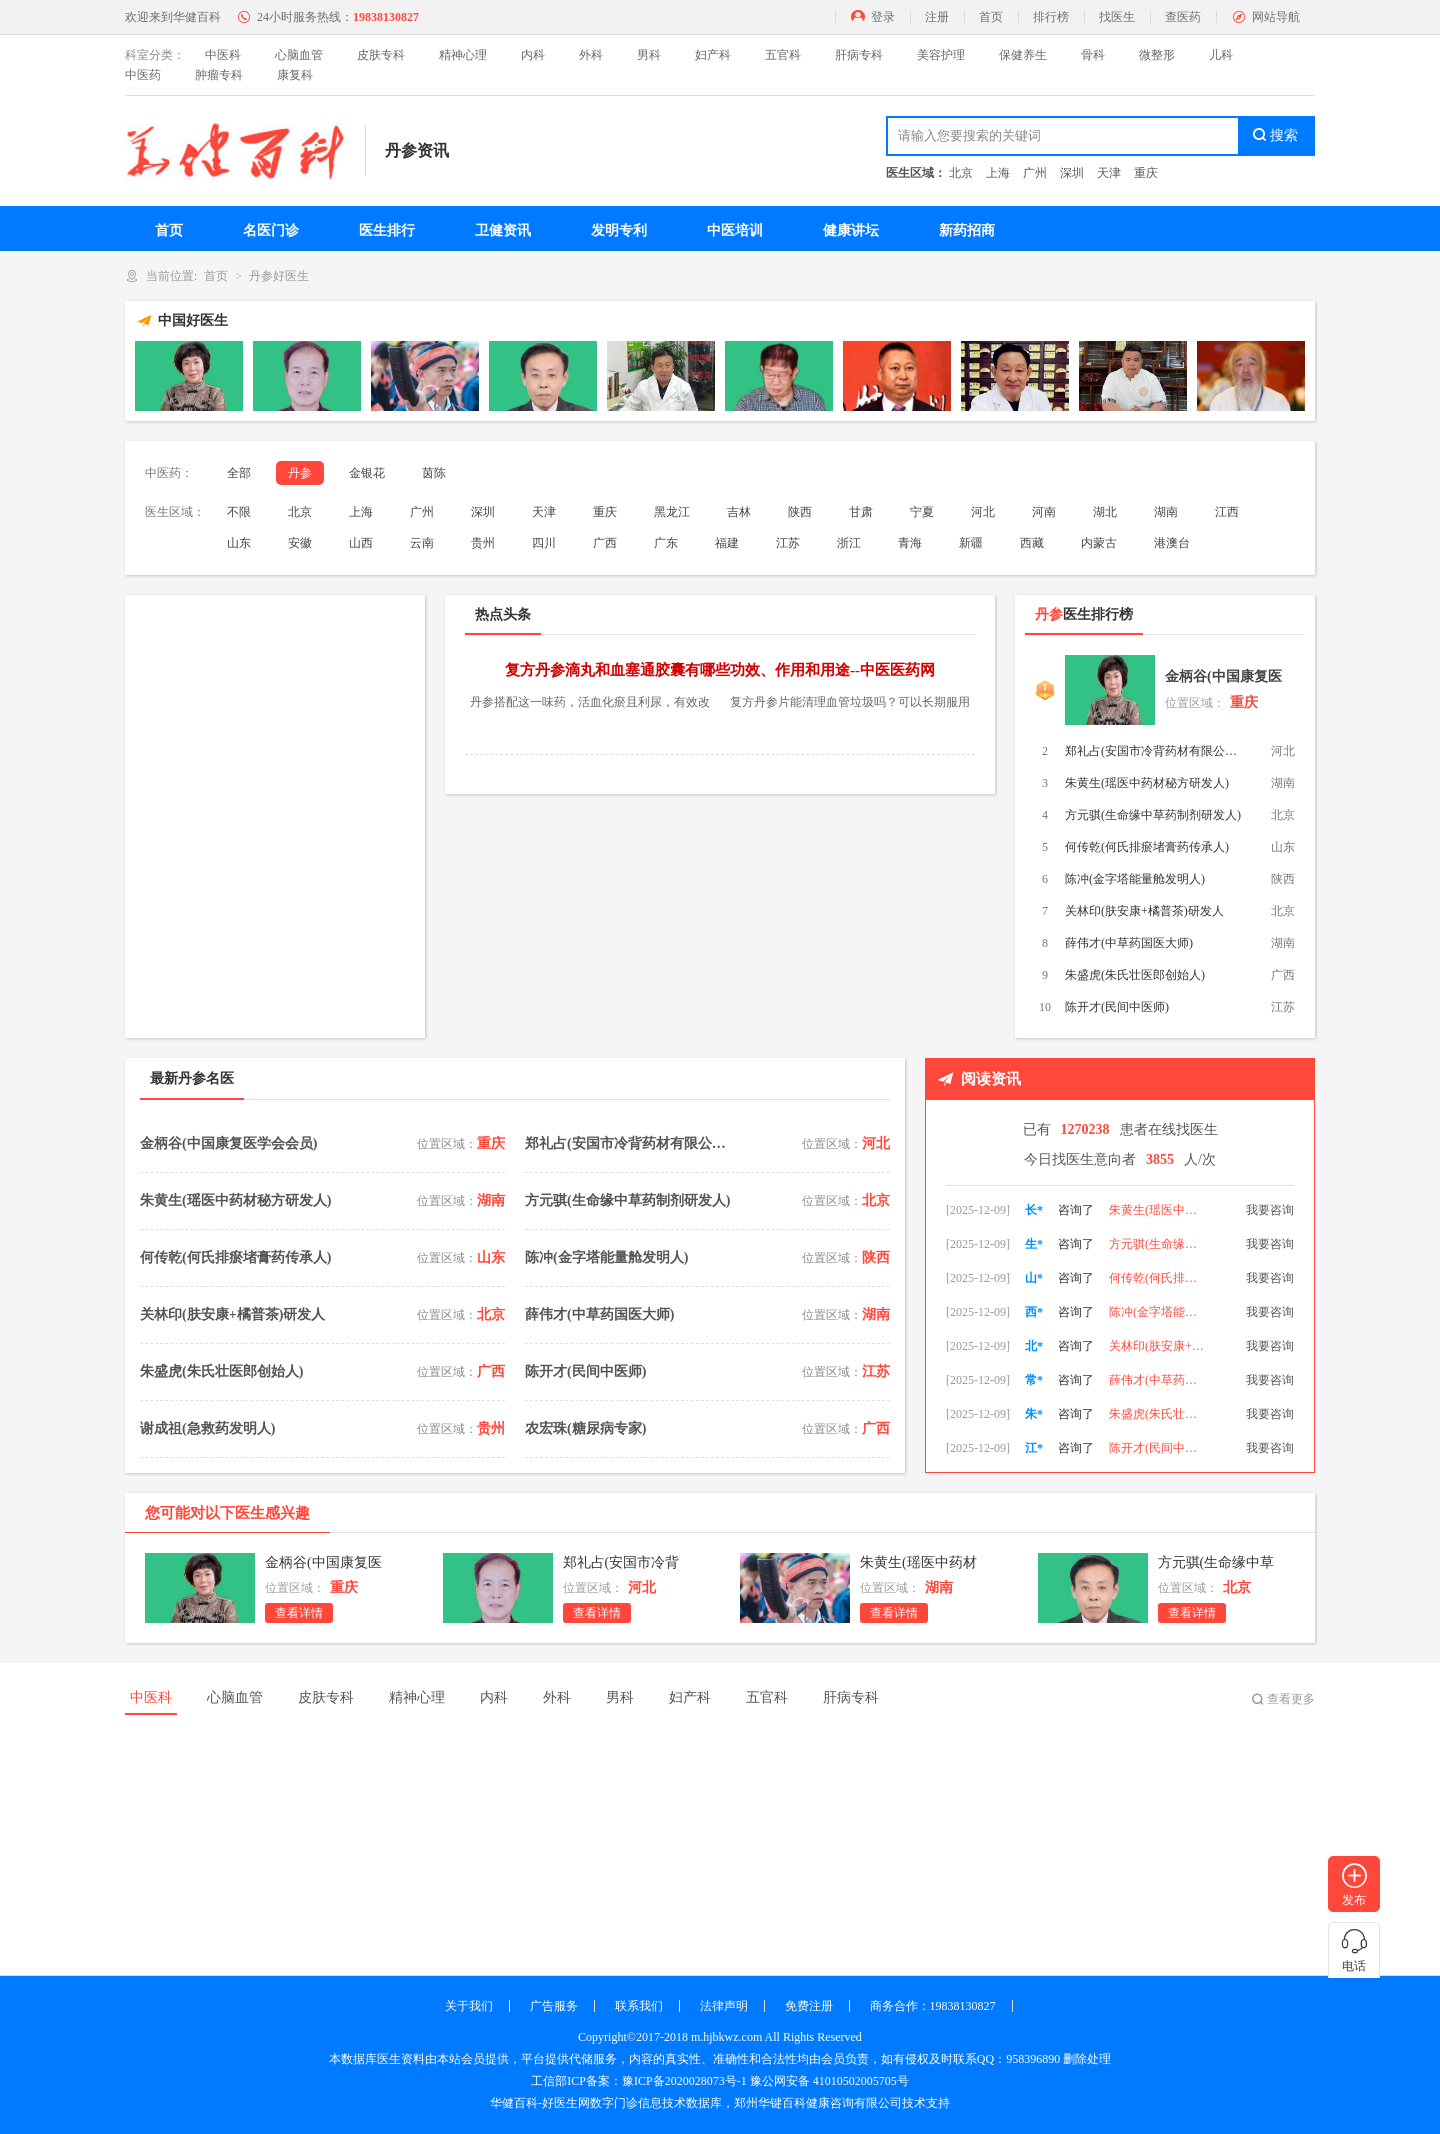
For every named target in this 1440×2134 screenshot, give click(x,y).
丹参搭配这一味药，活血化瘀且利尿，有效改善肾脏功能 (590, 704)
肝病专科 (859, 55)
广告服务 (554, 2006)
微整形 (1157, 55)
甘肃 (861, 512)
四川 (544, 543)
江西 (1227, 512)
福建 (727, 543)
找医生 (1117, 17)
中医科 (223, 55)
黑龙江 (672, 512)
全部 (239, 473)
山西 (361, 543)
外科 (591, 55)
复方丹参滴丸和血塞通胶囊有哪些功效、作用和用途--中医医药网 (720, 670)
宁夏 (922, 512)
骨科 (1093, 55)
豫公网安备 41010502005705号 (829, 2081)
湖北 (1105, 512)
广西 (605, 543)
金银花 (367, 473)
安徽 (300, 543)
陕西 (800, 512)
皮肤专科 (381, 55)
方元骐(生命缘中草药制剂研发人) (1153, 815)
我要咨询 (1270, 1210)
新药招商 (967, 230)
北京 (961, 173)
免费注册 (809, 2006)
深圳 (1072, 173)
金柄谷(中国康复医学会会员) (1223, 680)
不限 (239, 512)
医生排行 (387, 230)
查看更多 (1291, 1699)
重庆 (1146, 173)
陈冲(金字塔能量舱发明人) (1135, 879)
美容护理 (941, 55)
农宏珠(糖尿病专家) (585, 1428)
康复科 (295, 75)
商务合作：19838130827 (933, 2006)
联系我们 (639, 2006)
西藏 (1032, 543)
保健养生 (1023, 55)
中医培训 (735, 230)
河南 (1044, 512)
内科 (533, 55)
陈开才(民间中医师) (1117, 1007)
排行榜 (1051, 17)
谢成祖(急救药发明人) (207, 1428)
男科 (649, 55)
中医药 (143, 75)
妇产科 (713, 55)
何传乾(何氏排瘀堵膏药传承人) (1147, 847)
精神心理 (463, 55)
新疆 (971, 543)
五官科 (783, 55)
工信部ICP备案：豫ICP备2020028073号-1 (638, 2081)
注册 (937, 17)
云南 (422, 543)
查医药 (1183, 17)
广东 (666, 543)
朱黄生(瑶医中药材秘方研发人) (1147, 783)
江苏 (788, 543)
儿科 (1221, 55)
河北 (983, 512)
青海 (910, 543)
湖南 (1166, 512)
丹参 (300, 473)
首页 (991, 17)
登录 (883, 17)
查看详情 (299, 1613)
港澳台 (1172, 543)
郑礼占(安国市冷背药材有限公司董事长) (1155, 751)
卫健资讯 (503, 230)
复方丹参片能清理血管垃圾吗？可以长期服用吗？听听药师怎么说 (850, 704)
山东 (239, 543)
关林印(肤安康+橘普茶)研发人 (1144, 911)
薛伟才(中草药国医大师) (1129, 943)
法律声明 (724, 2006)
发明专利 (619, 230)
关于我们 (469, 2006)
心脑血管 (299, 55)
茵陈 (434, 473)
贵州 (483, 543)
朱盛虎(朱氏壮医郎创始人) (1135, 975)
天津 (1109, 173)
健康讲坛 (851, 230)
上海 (998, 173)
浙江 (849, 543)
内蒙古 (1099, 543)
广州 (1035, 173)
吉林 (739, 512)
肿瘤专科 (219, 75)
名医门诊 (271, 230)
